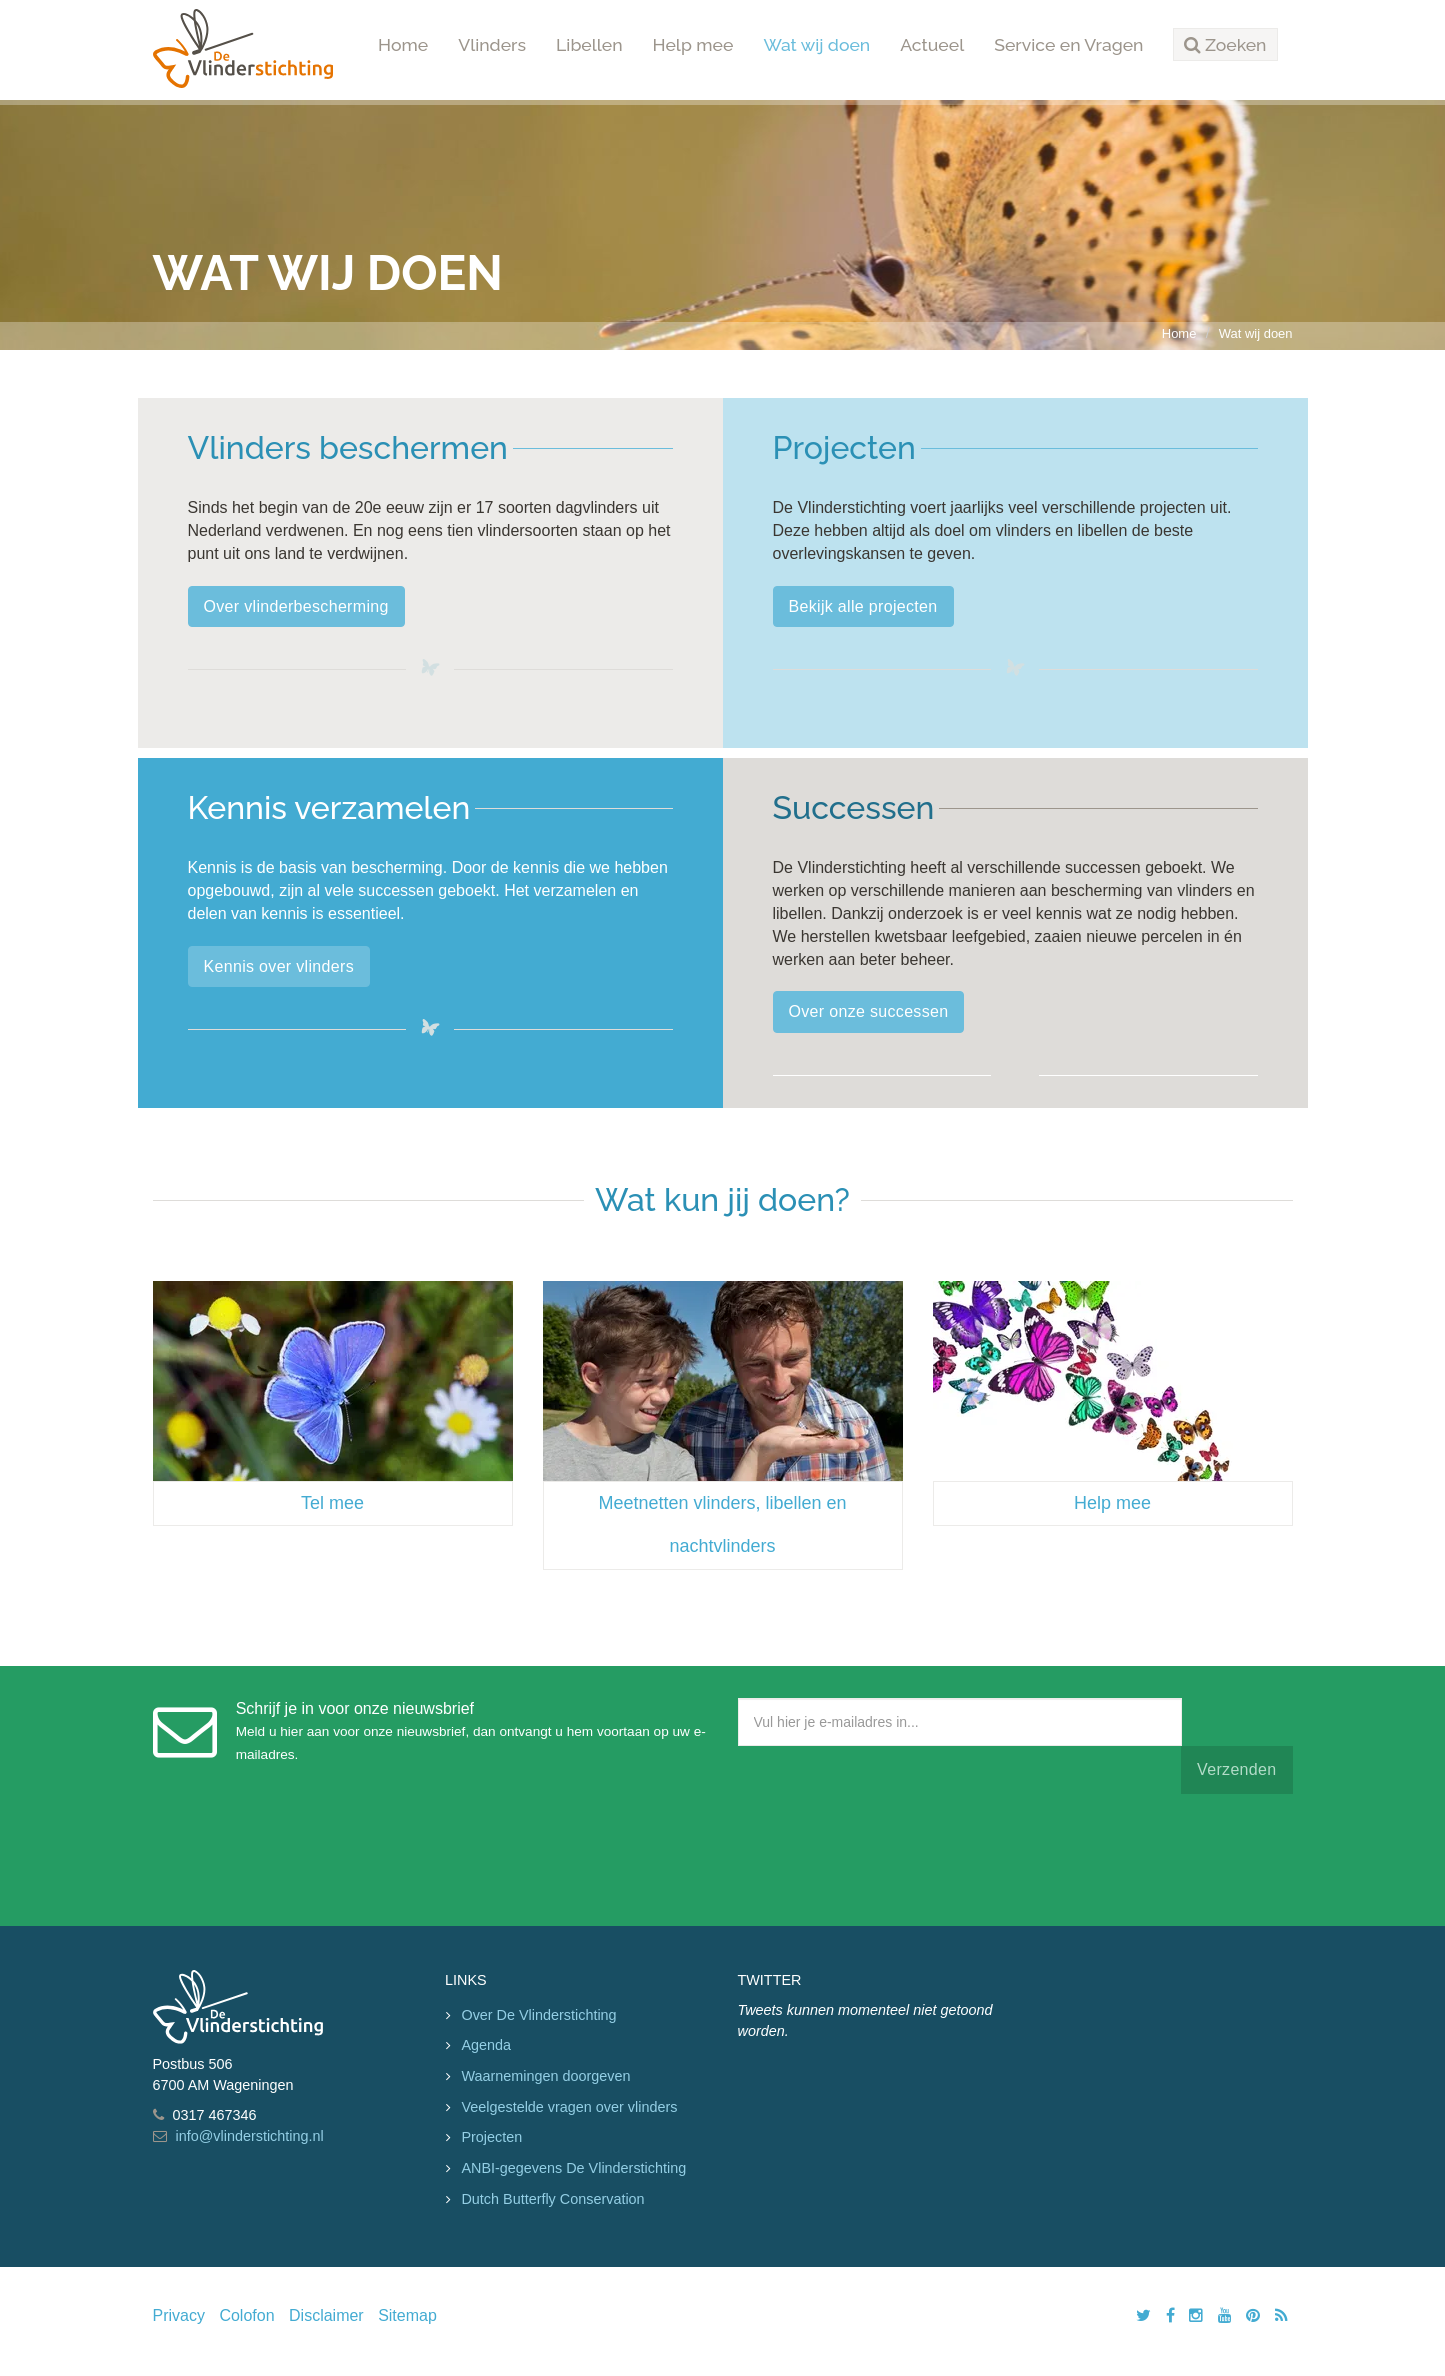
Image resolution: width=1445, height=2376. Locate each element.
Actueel (932, 44)
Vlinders (492, 44)
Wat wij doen (816, 44)
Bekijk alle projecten (863, 606)
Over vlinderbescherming (296, 606)
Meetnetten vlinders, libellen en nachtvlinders (722, 1524)
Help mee (693, 44)
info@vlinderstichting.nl (250, 2136)
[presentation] (890, 1855)
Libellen (589, 44)
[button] (1225, 45)
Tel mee (332, 1503)
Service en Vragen (1068, 44)
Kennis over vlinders (279, 966)
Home (403, 44)
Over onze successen (869, 1011)
